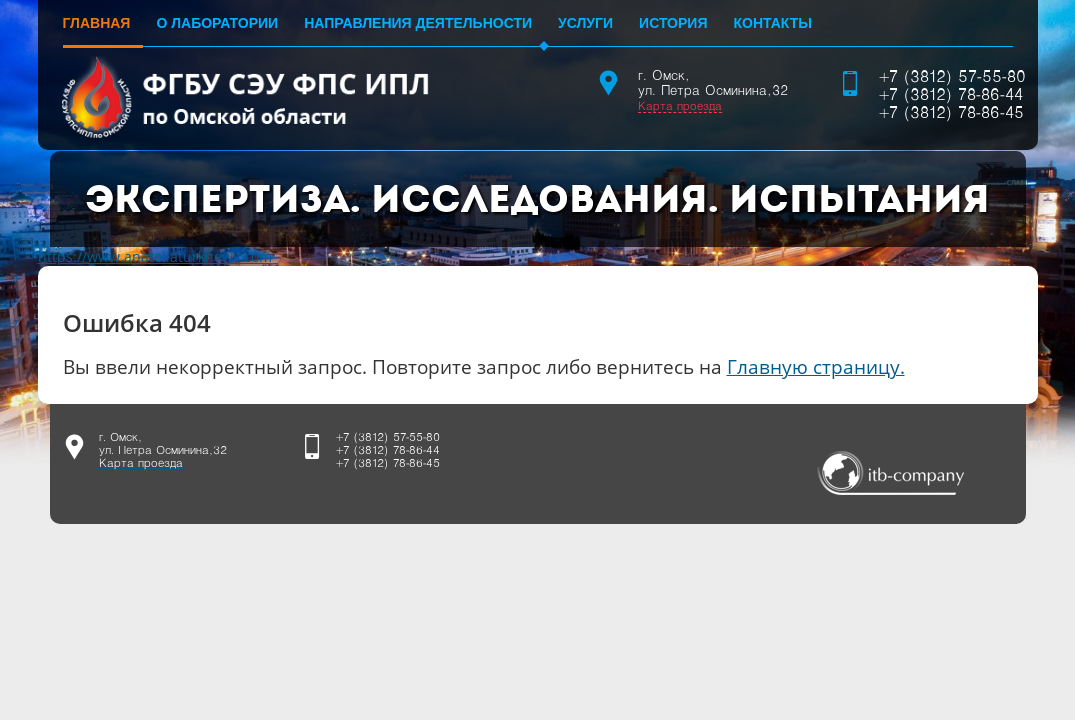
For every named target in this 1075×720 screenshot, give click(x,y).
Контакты (772, 23)
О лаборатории (217, 23)
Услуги (585, 23)
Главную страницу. (816, 366)
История (673, 23)
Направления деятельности (418, 23)
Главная (97, 23)
